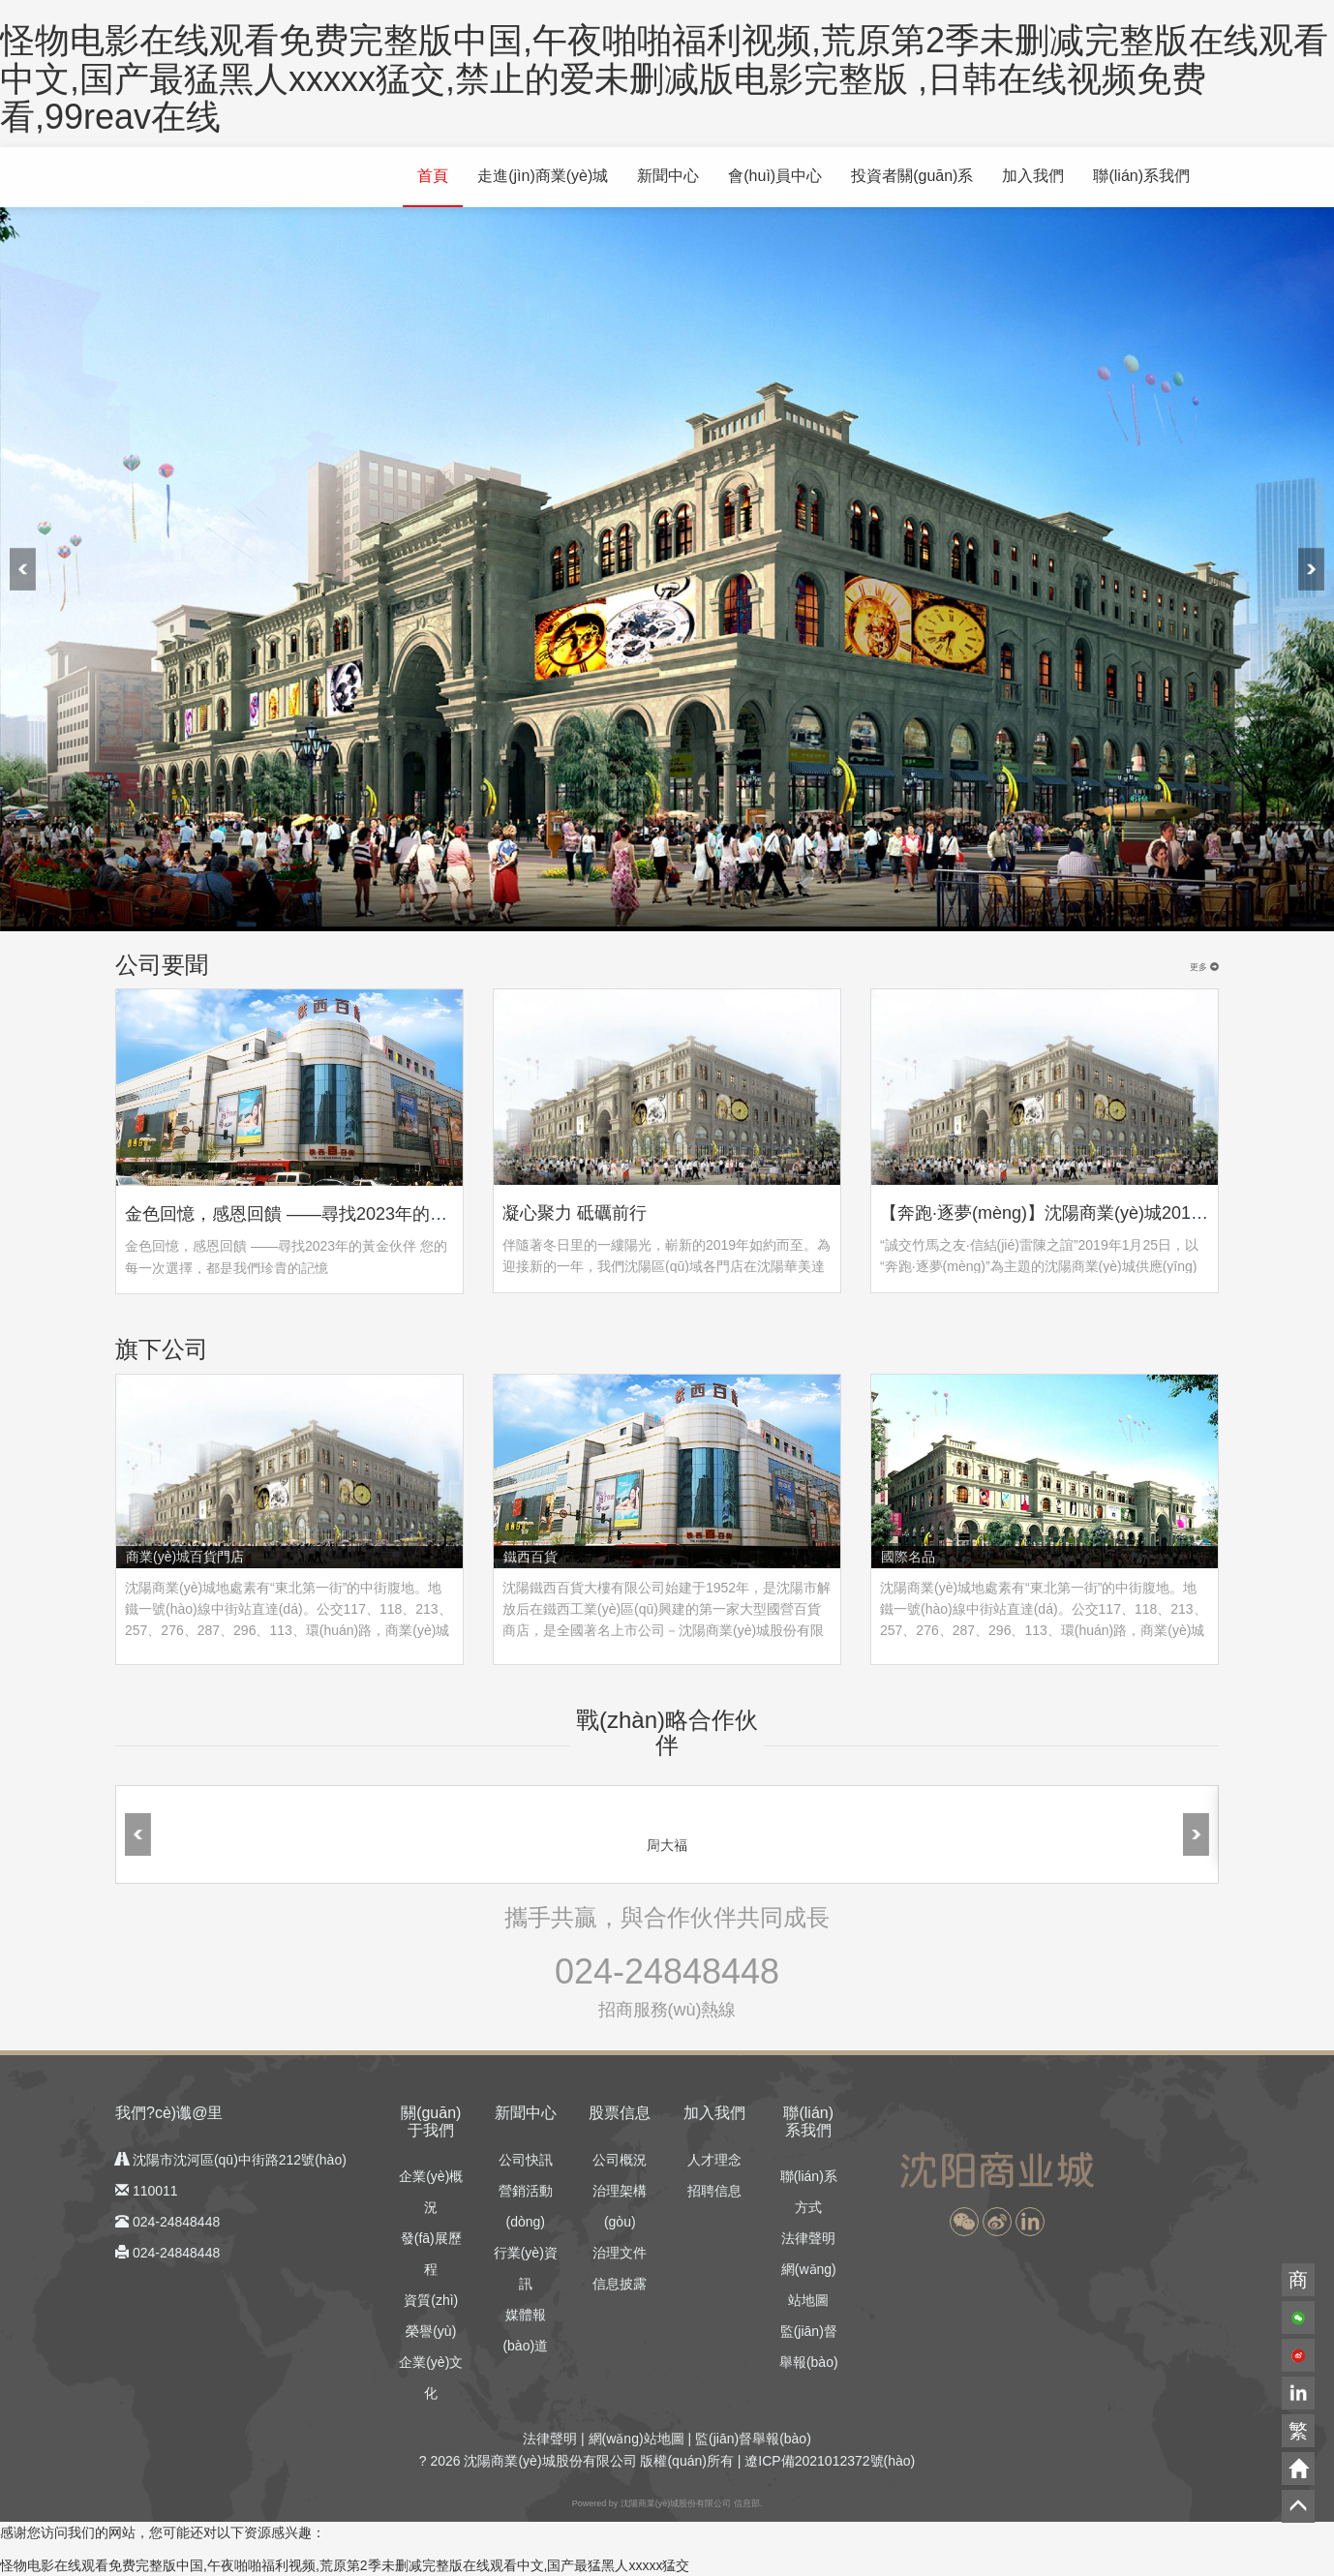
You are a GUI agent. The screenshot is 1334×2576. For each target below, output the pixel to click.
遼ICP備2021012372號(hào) (829, 2461)
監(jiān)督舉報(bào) (753, 2438)
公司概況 (619, 2159)
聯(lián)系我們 (1141, 175)
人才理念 (714, 2159)
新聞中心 (668, 175)
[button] (964, 2221)
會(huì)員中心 (775, 175)
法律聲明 (808, 2238)
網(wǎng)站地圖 (636, 2438)
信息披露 (619, 2283)
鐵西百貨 (530, 1556)
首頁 (432, 175)
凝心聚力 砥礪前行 (574, 1213)
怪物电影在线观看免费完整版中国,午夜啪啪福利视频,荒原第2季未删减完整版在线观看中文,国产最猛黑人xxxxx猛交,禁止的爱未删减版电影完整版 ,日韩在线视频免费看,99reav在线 (664, 78)
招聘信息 (714, 2190)
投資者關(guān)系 (912, 175)
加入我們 (1033, 175)
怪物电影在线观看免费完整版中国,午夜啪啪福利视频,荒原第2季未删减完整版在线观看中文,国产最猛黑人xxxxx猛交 (344, 2565)
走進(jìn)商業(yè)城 (542, 175)
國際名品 (908, 1556)
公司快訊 (526, 2159)
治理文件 (619, 2252)
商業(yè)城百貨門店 (185, 1556)
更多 (1204, 967)
